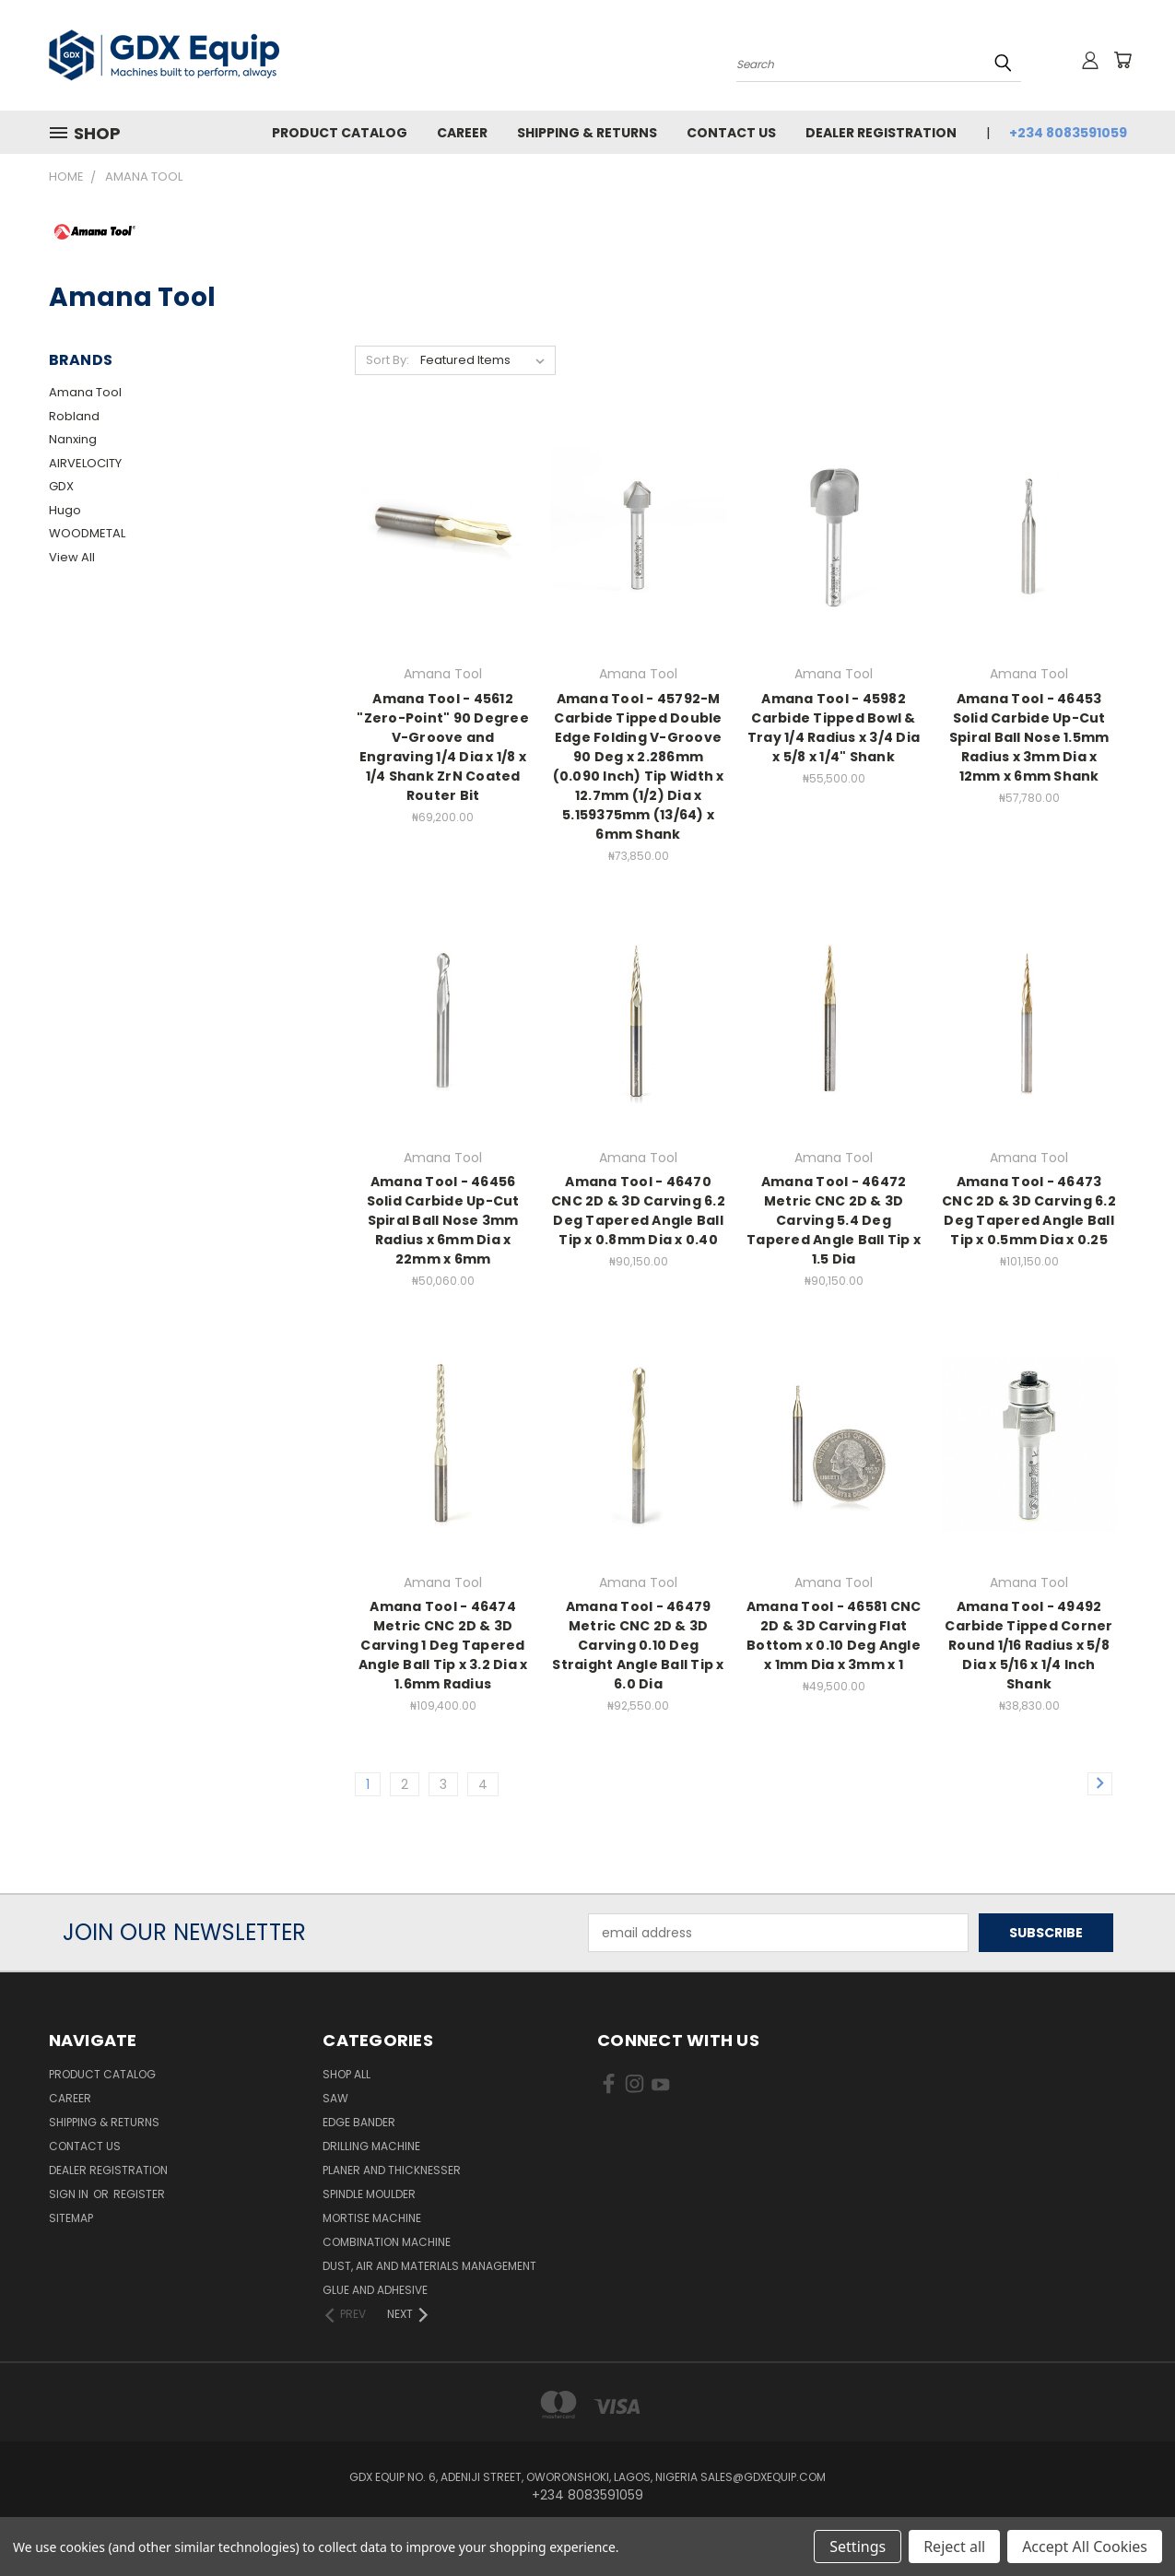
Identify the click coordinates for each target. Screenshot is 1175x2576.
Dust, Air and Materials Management (429, 2266)
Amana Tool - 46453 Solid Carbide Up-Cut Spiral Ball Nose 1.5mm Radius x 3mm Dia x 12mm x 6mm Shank (1029, 737)
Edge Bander (359, 2122)
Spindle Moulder (369, 2194)
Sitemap (71, 2218)
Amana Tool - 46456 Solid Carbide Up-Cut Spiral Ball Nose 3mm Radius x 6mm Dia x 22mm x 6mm (443, 1220)
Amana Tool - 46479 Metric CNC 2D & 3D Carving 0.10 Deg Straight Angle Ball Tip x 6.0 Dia (637, 1645)
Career (462, 133)
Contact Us (731, 133)
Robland (74, 416)
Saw (335, 2098)
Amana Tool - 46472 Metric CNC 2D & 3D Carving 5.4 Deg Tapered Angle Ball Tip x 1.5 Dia (833, 1220)
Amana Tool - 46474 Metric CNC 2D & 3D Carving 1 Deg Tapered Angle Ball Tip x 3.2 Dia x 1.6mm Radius (443, 1645)
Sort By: (387, 360)
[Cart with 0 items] (1122, 60)
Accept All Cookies (1084, 2546)
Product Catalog (339, 133)
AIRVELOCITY (85, 463)
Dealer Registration (881, 133)
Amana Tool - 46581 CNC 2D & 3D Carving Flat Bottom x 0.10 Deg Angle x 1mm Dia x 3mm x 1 (834, 1635)
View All (72, 557)
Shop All (346, 2074)
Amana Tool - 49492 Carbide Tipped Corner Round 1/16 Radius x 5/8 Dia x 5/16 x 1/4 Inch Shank (1028, 1645)
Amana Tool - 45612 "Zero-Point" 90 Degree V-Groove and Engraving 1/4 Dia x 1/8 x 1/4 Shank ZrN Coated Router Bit (443, 747)
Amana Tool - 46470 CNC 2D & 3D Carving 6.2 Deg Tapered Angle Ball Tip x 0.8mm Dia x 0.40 (638, 1210)
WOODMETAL (87, 533)
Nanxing (73, 439)
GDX (61, 486)
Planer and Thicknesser (392, 2170)
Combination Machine (387, 2242)
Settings (857, 2546)
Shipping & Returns (587, 133)
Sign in (70, 2194)
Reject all (954, 2546)
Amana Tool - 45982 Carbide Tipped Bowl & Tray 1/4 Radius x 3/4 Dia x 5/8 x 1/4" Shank (833, 727)
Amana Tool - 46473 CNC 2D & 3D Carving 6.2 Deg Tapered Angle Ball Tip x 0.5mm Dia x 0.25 (1029, 1210)
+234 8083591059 (1068, 133)
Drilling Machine (371, 2146)
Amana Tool (85, 392)
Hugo (65, 510)
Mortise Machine (372, 2218)
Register (139, 2194)
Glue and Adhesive (375, 2290)
